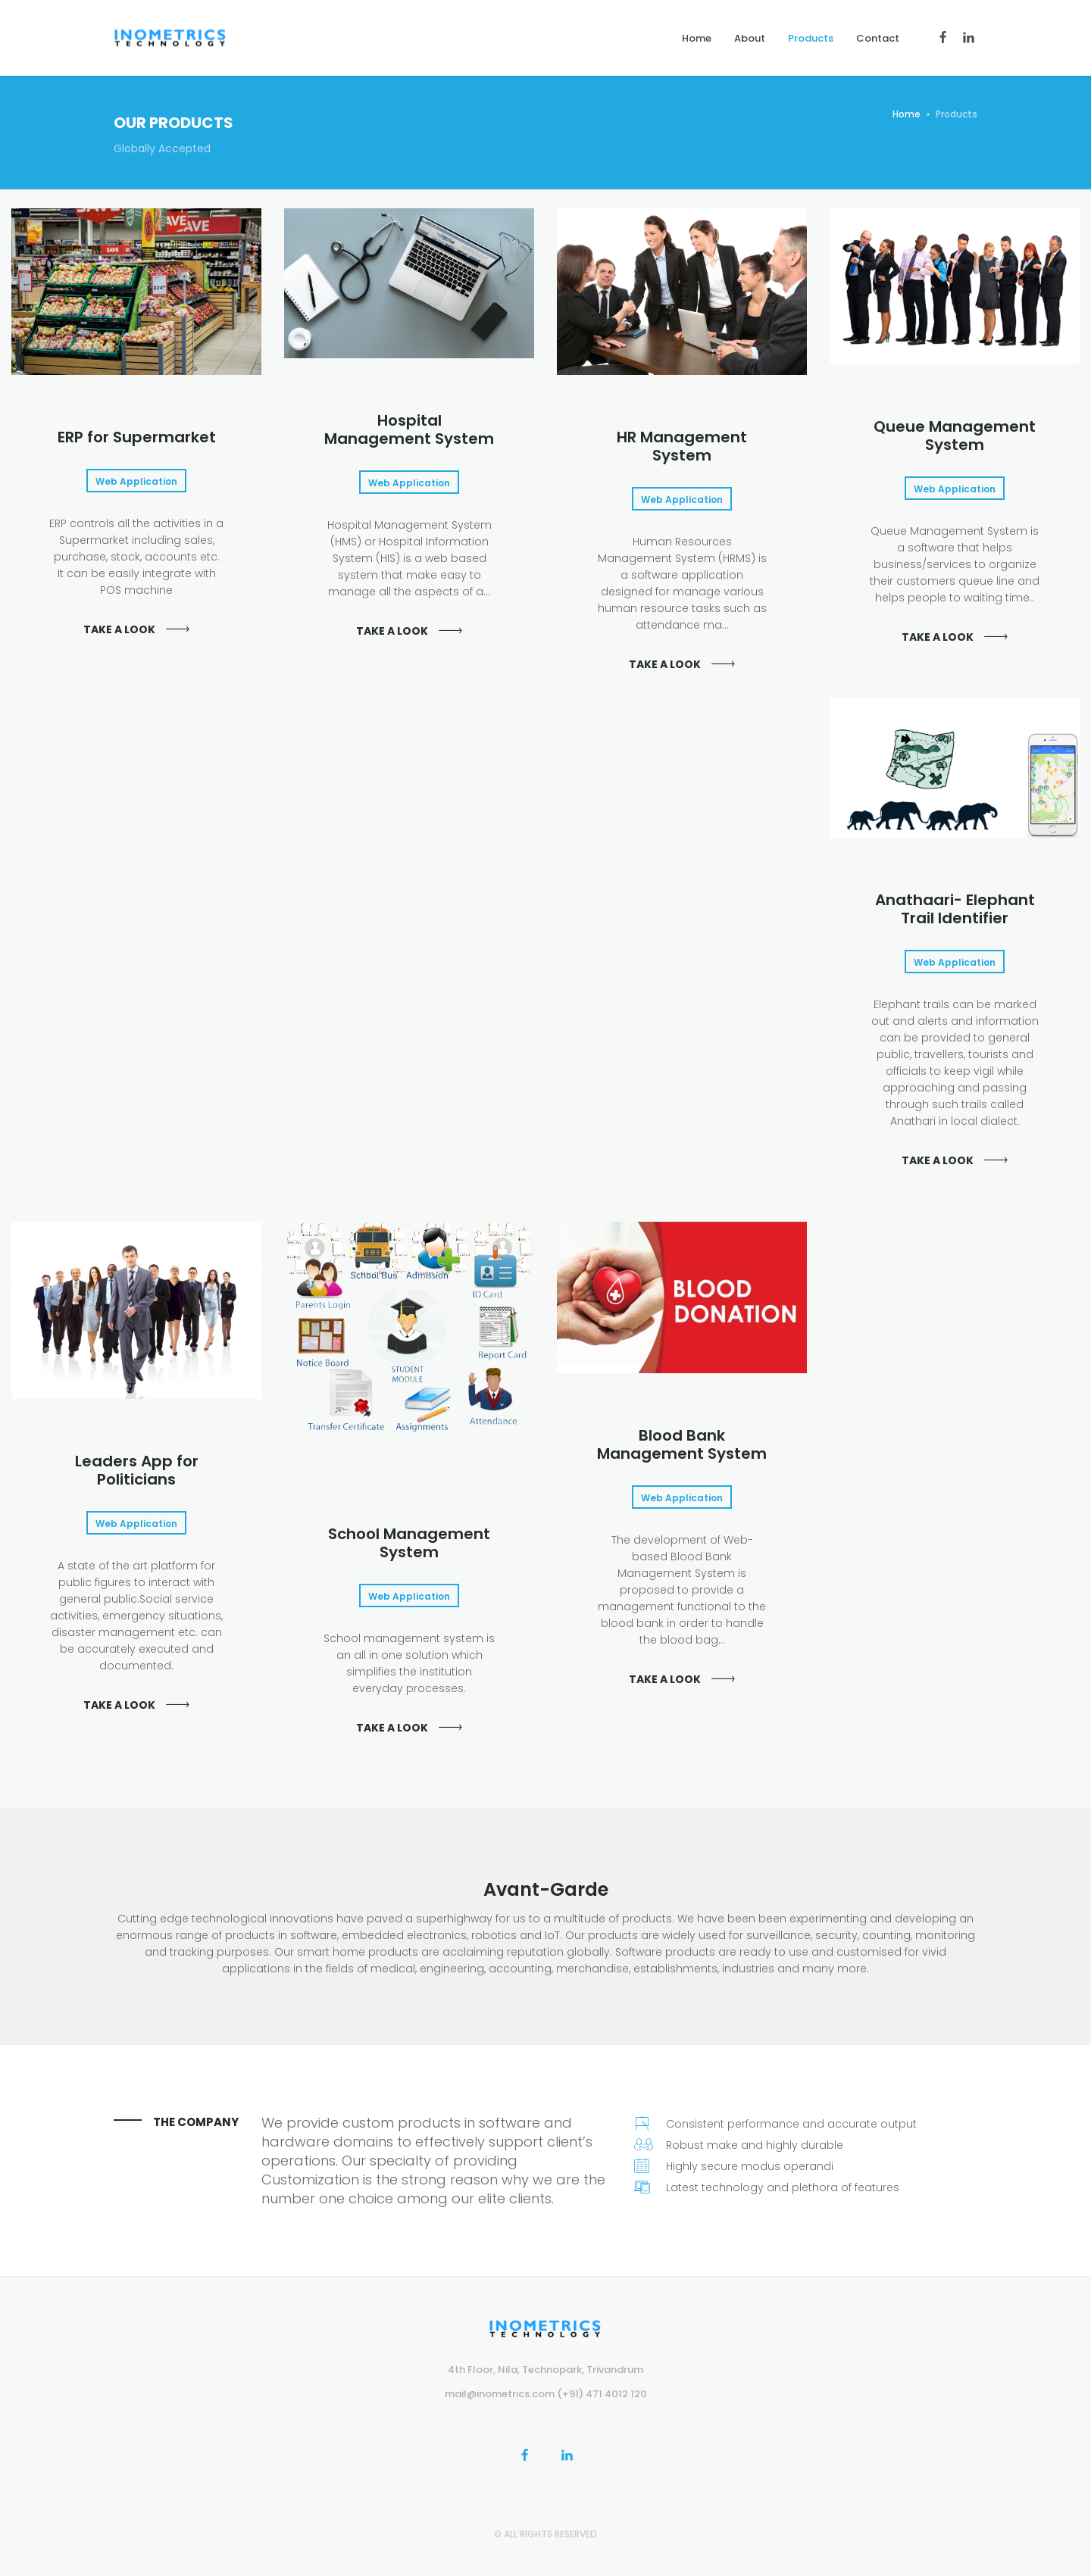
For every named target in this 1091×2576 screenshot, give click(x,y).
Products (810, 38)
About (749, 38)
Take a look (119, 629)
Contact (877, 38)
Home (696, 38)
